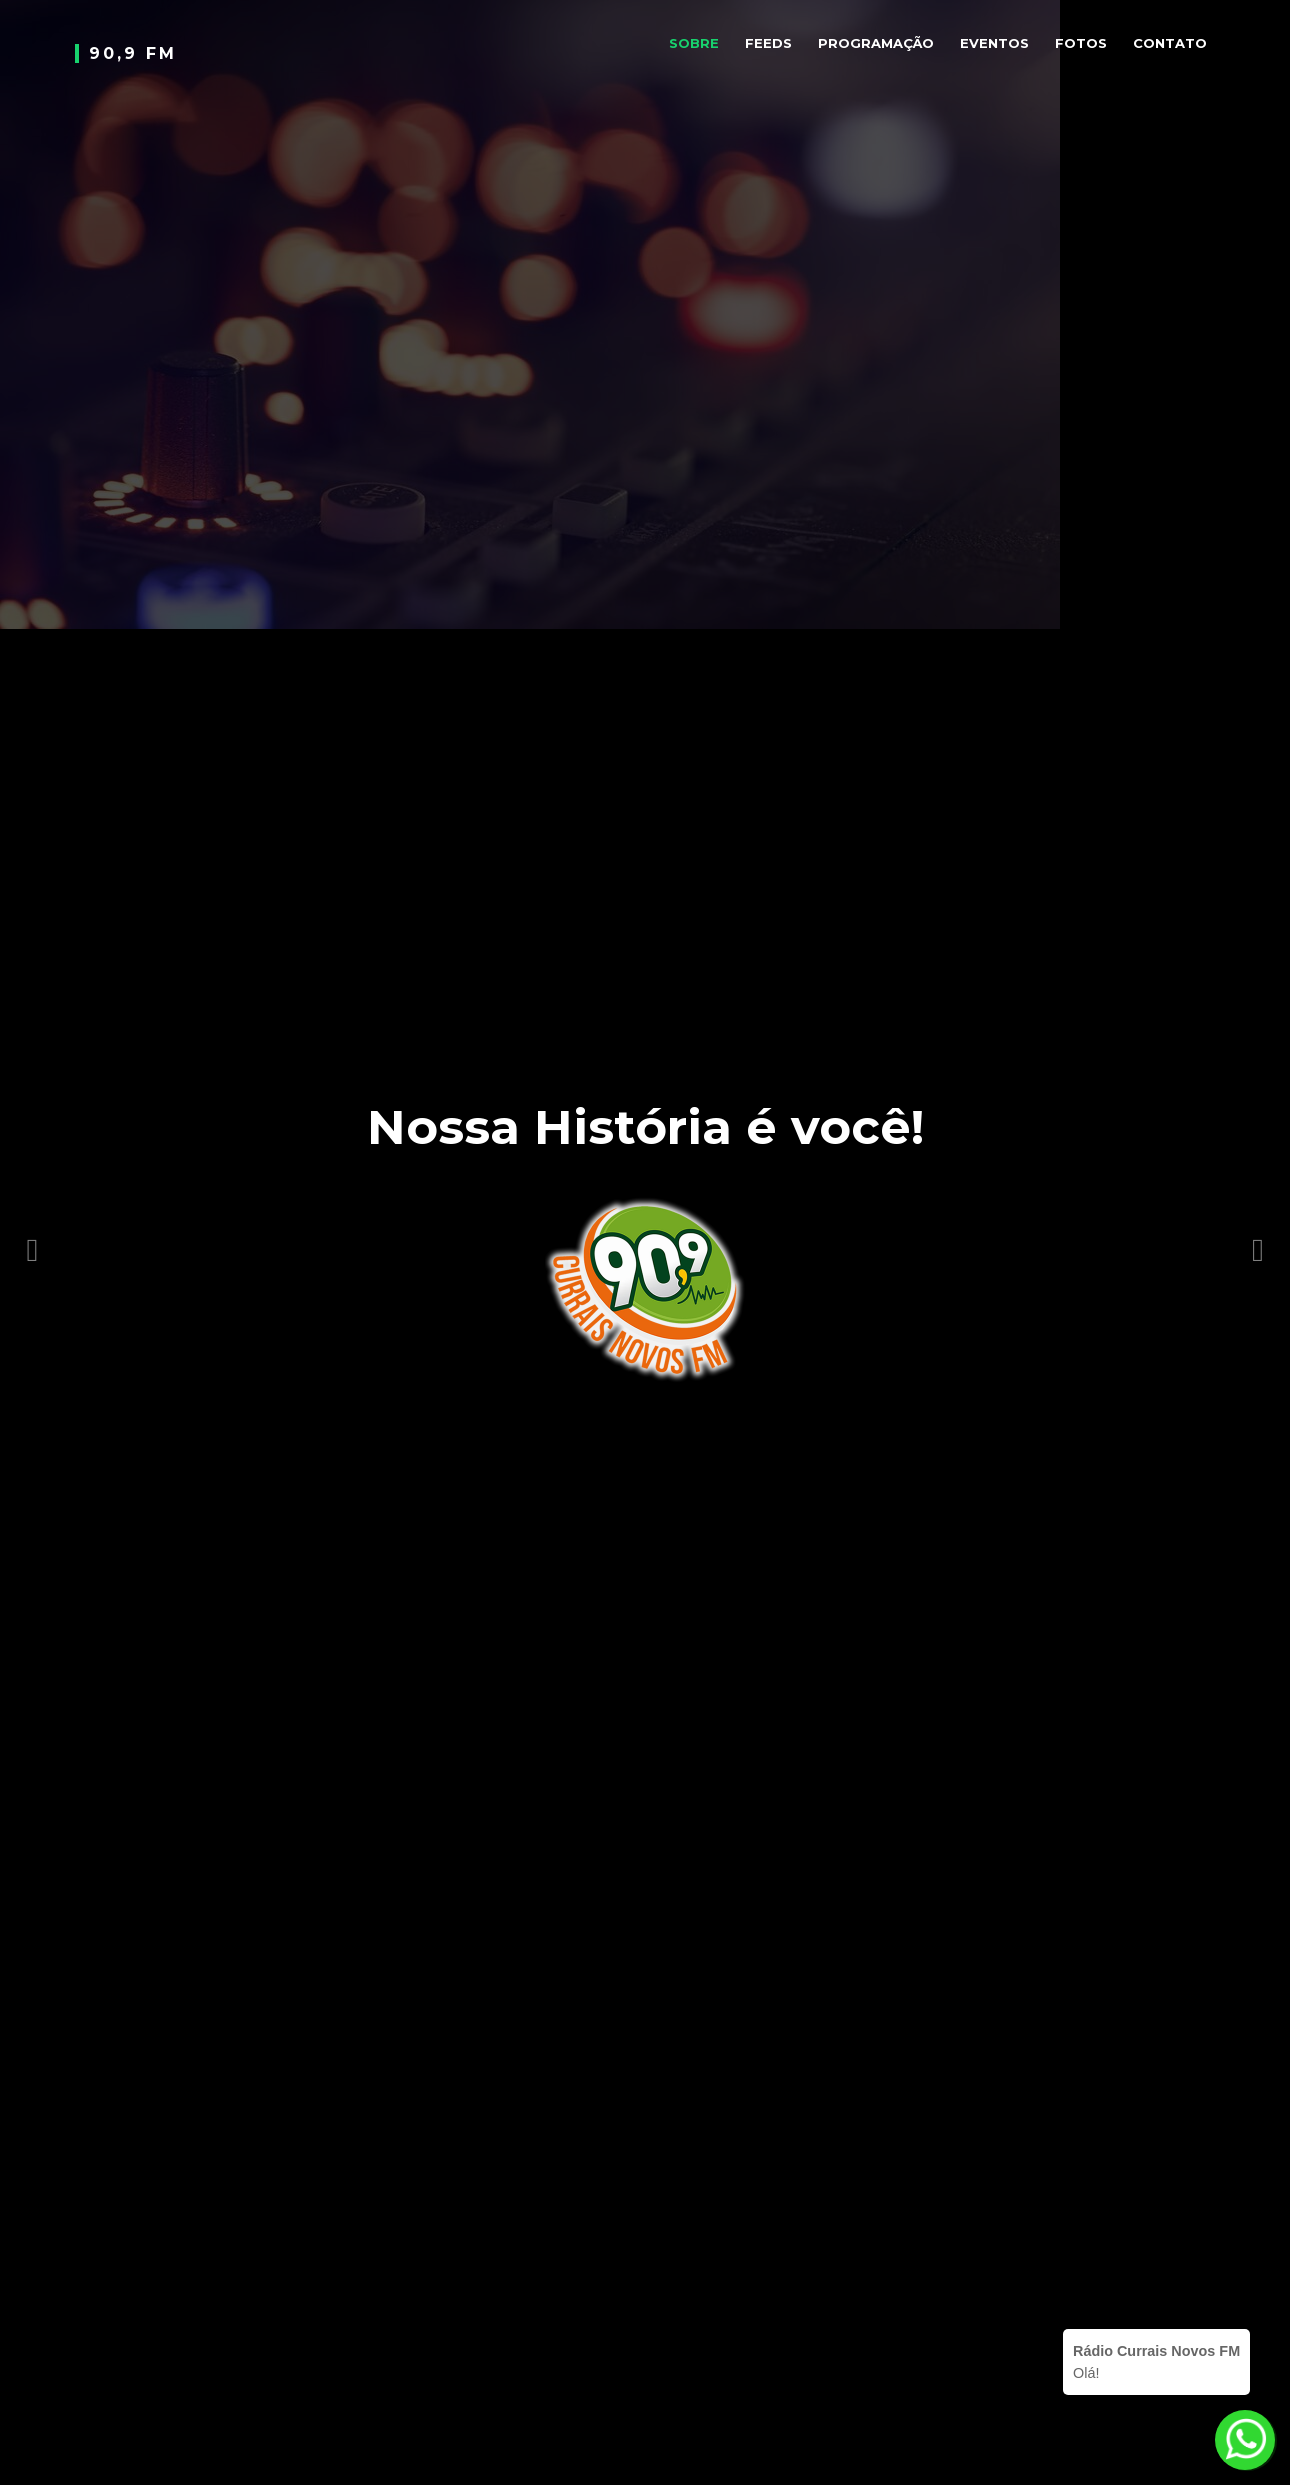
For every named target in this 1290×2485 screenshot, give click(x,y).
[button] (32, 1242)
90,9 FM (133, 53)
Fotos (1081, 43)
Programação (876, 43)
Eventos (994, 43)
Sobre (694, 43)
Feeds (768, 43)
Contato (1170, 43)
